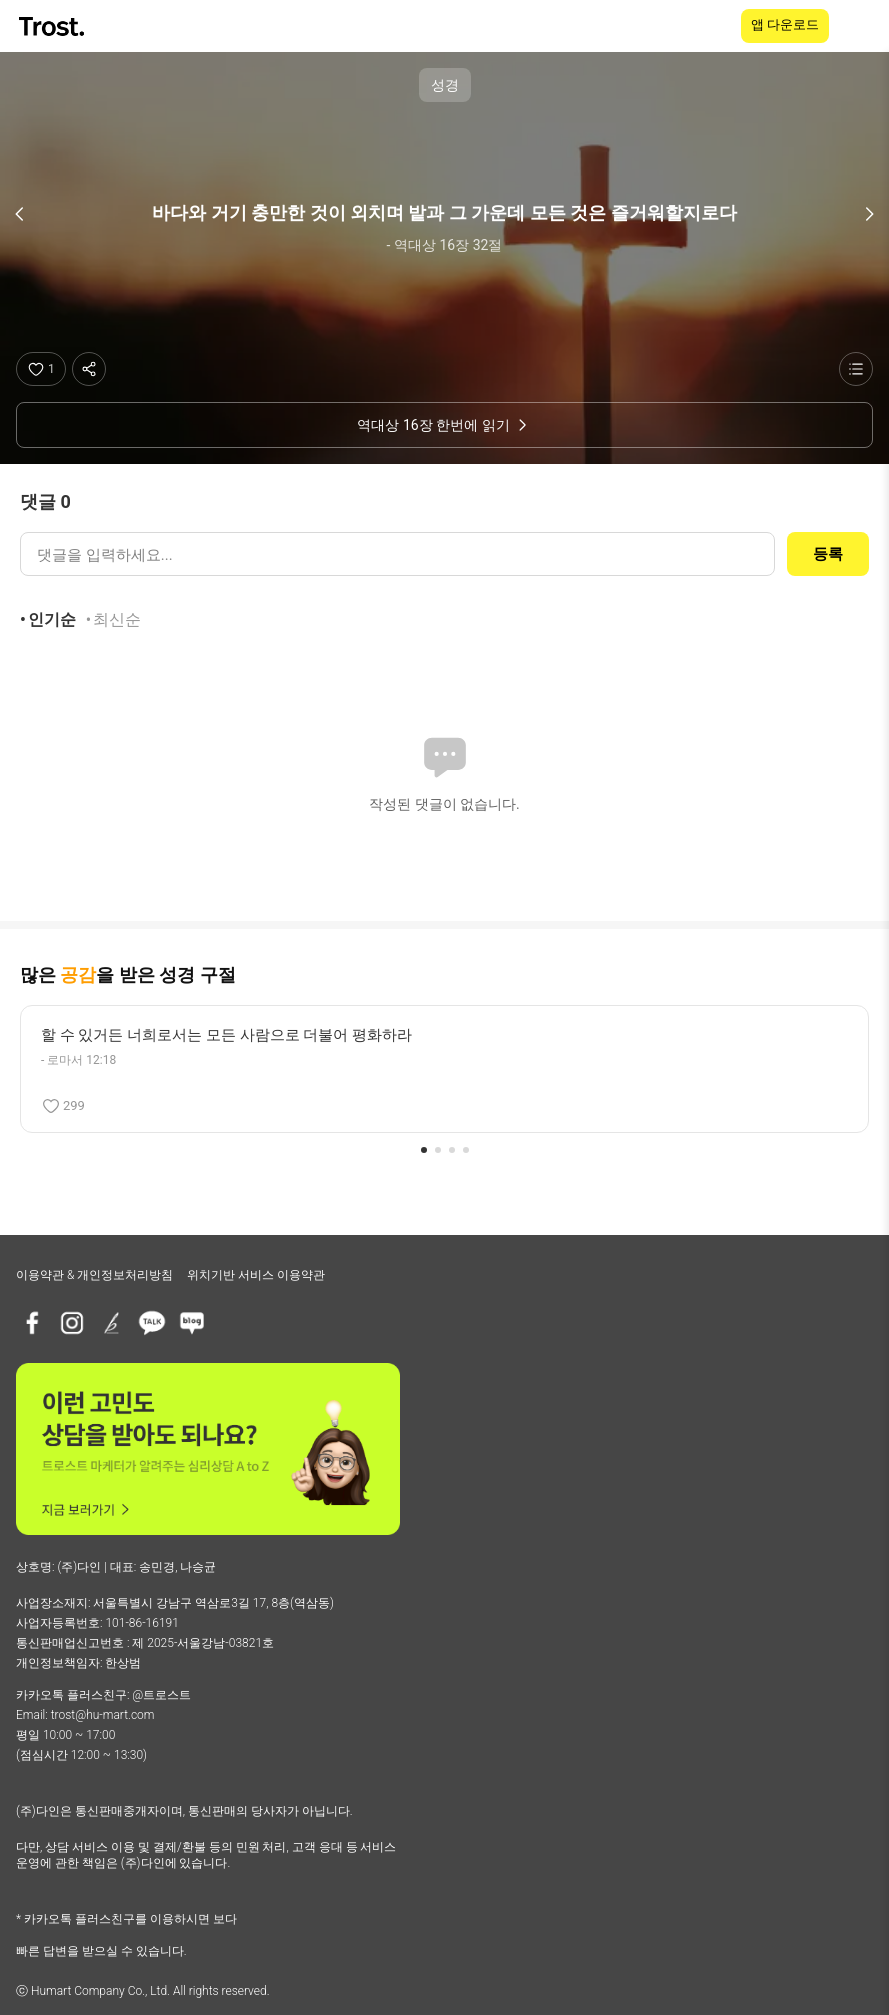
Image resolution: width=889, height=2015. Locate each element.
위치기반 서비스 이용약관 (256, 1275)
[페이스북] (32, 1323)
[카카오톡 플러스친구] (152, 1323)
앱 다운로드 (785, 24)
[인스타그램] (72, 1323)
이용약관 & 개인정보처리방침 (94, 1275)
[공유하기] (89, 369)
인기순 (52, 619)
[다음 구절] (869, 214)
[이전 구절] (20, 214)
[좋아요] (41, 369)
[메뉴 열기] (861, 26)
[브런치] (112, 1323)
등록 (828, 554)
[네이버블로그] (192, 1323)
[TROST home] (53, 26)
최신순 (117, 619)
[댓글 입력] (397, 554)
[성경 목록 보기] (856, 369)
